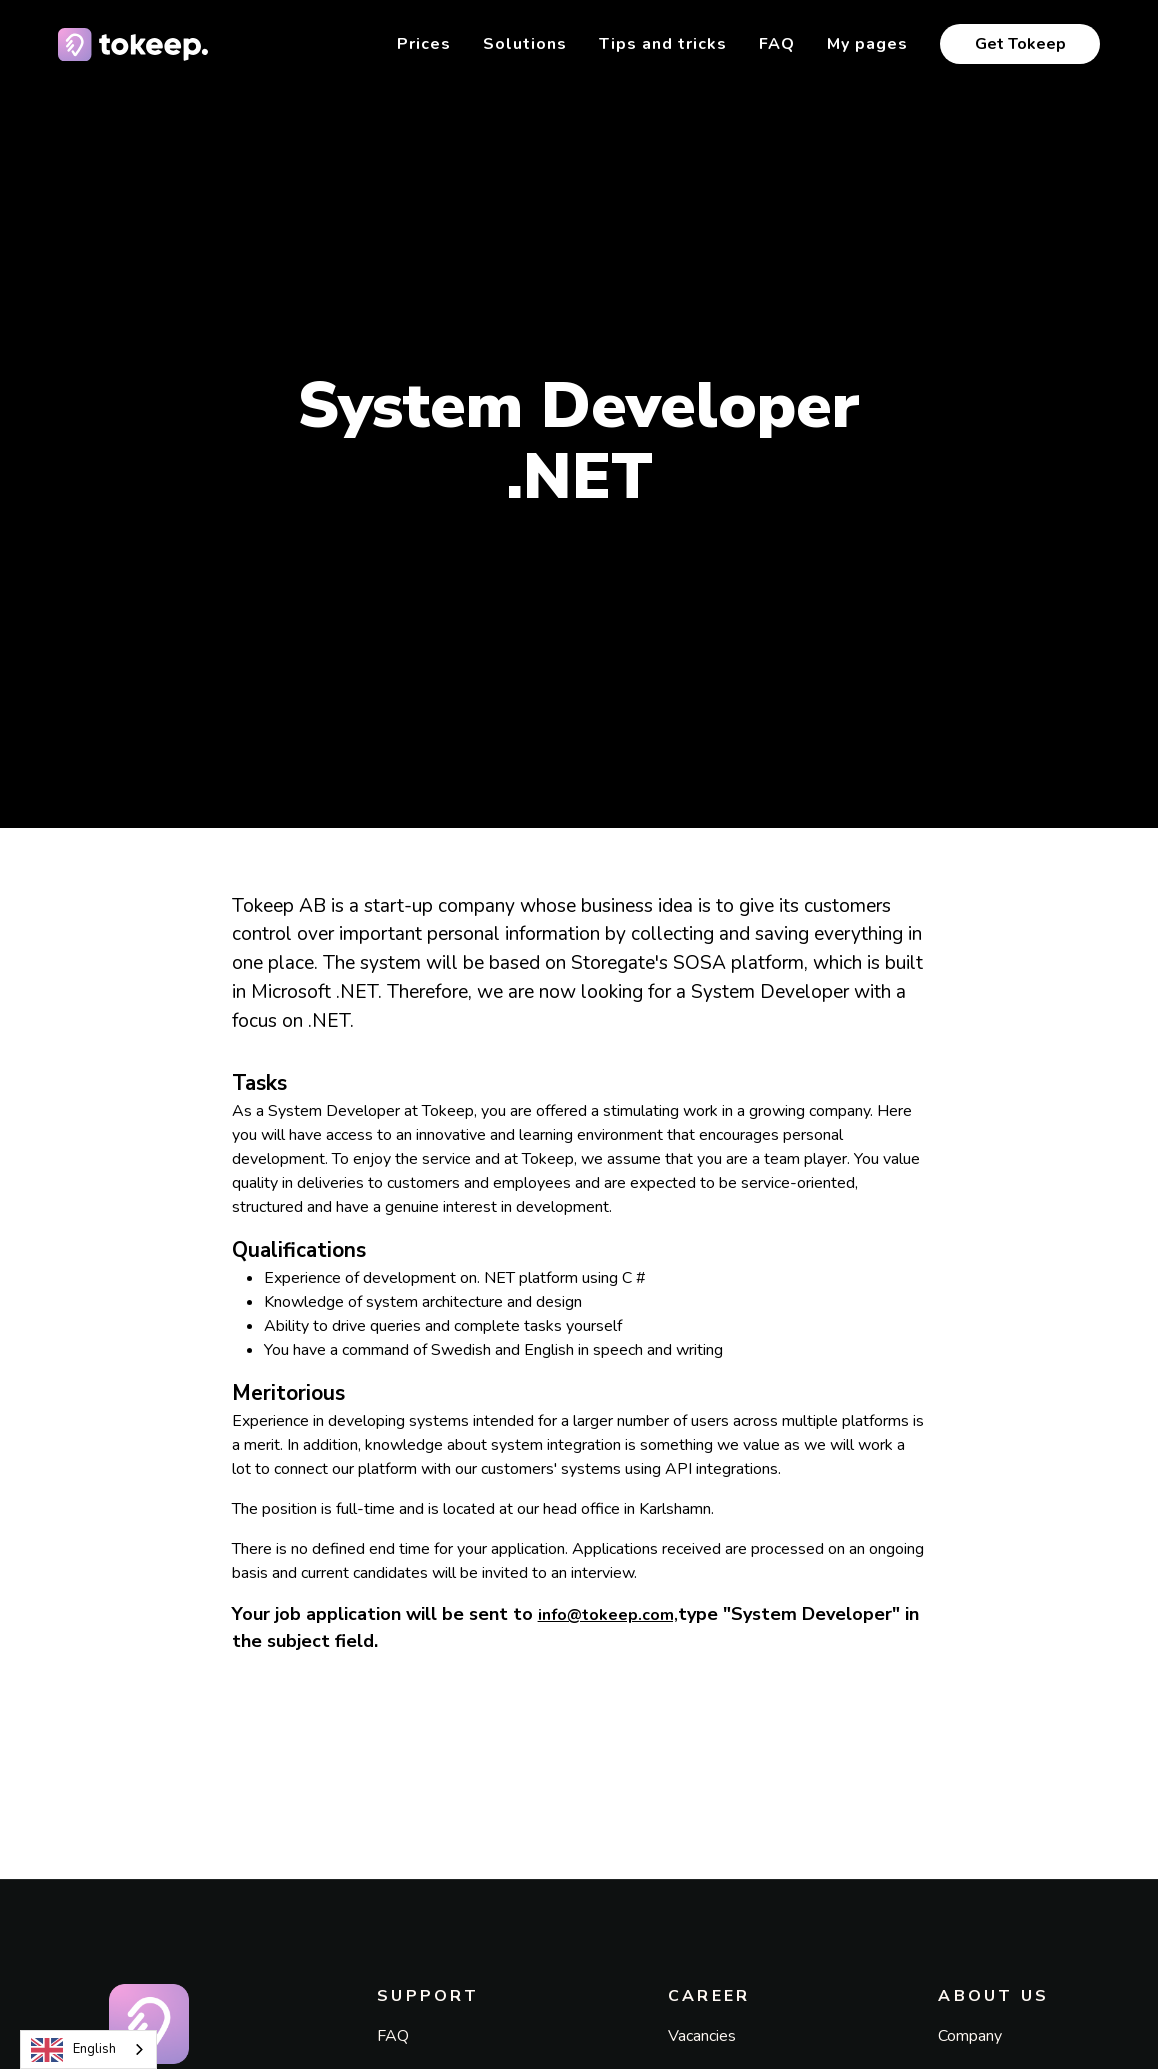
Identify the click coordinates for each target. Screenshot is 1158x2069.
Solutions (525, 44)
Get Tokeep (1020, 44)
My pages (867, 44)
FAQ (777, 44)
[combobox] (88, 2049)
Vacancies (702, 2036)
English (73, 2050)
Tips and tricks (663, 44)
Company (970, 2036)
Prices (424, 44)
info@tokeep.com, (608, 1615)
